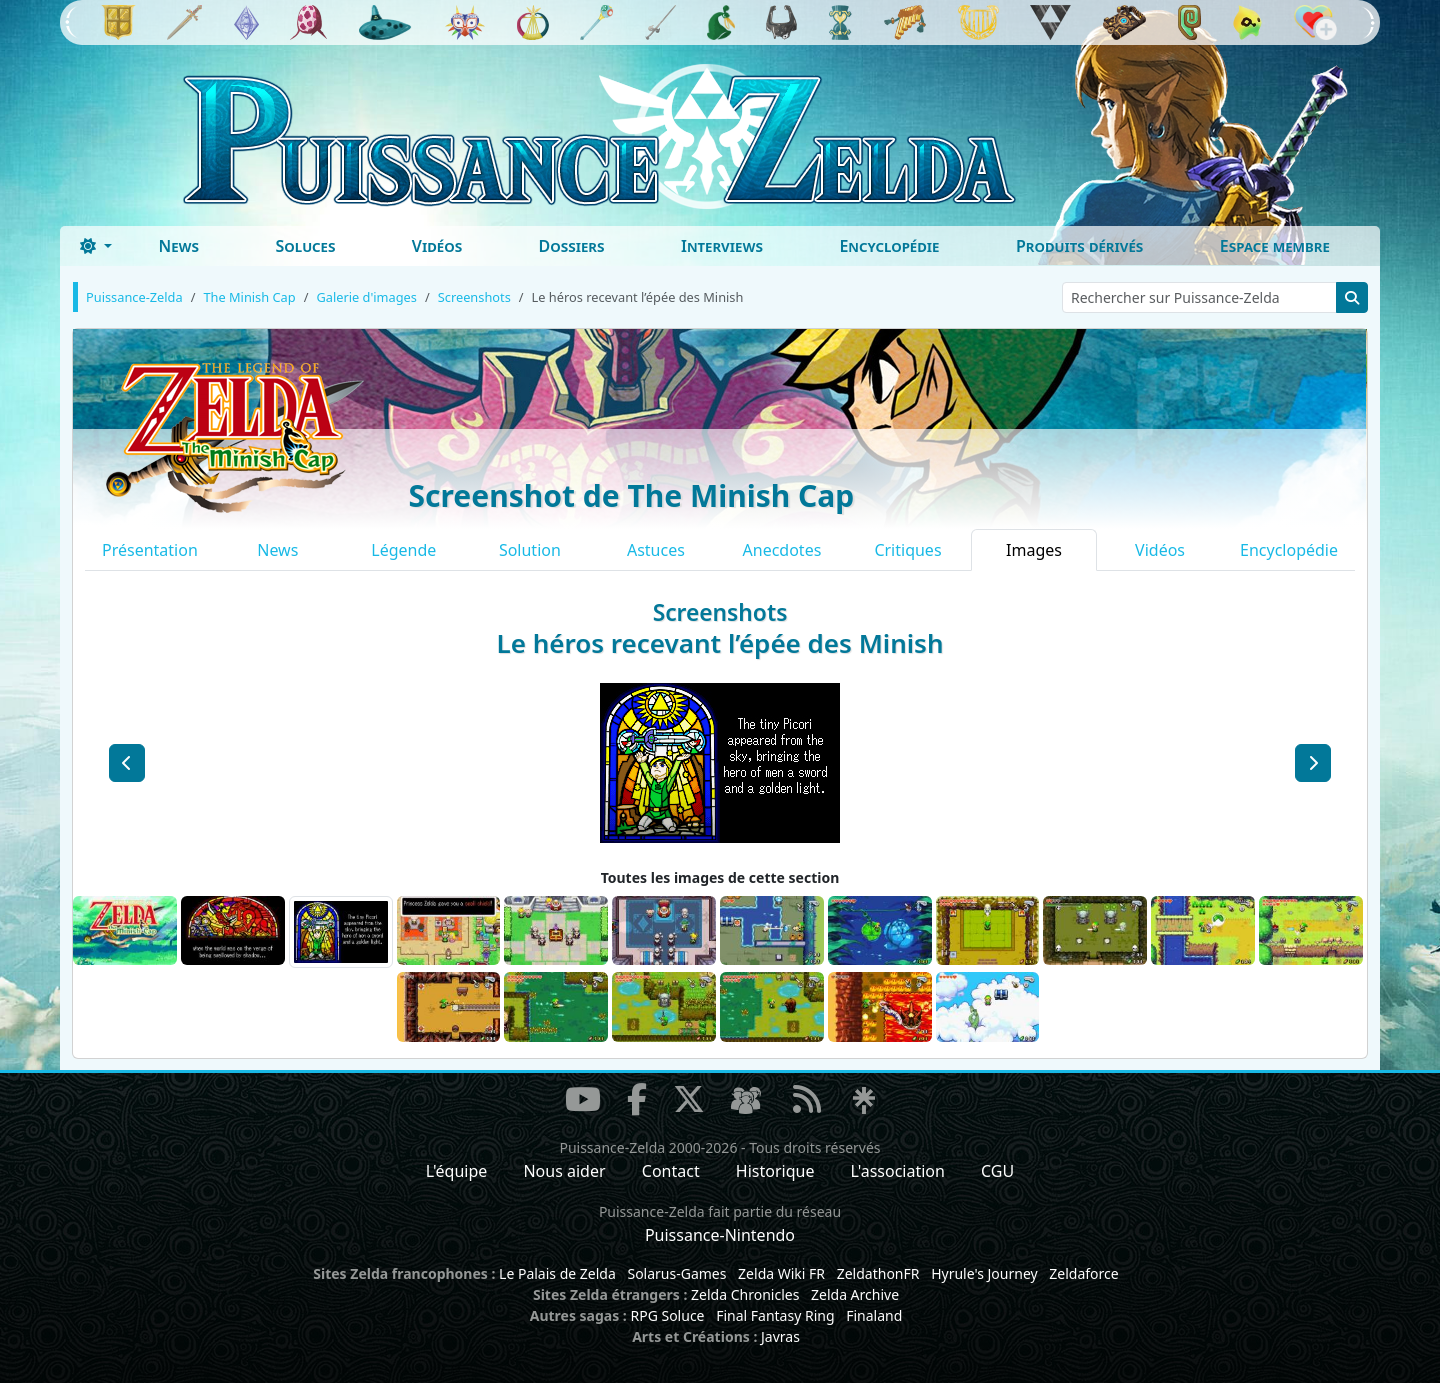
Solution (530, 550)
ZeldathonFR (878, 1273)
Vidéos (437, 246)
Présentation (150, 550)
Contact (671, 1171)
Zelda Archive (855, 1294)
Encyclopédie (889, 246)
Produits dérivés (1079, 246)
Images (1034, 550)
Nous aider (564, 1171)
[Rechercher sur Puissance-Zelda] (1199, 297)
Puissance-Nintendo (720, 1235)
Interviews (722, 246)
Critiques (907, 550)
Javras (780, 1336)
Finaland (874, 1315)
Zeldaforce (1083, 1273)
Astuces (656, 550)
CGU (997, 1171)
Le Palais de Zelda (557, 1273)
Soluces (305, 246)
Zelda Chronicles (745, 1294)
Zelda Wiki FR (781, 1273)
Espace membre (1275, 246)
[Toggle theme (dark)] (96, 246)
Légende (403, 550)
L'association (898, 1171)
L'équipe (457, 1171)
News (178, 246)
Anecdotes (782, 550)
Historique (775, 1171)
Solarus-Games (676, 1273)
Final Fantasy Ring (775, 1315)
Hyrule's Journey (984, 1273)
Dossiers (572, 246)
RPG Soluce (667, 1315)
